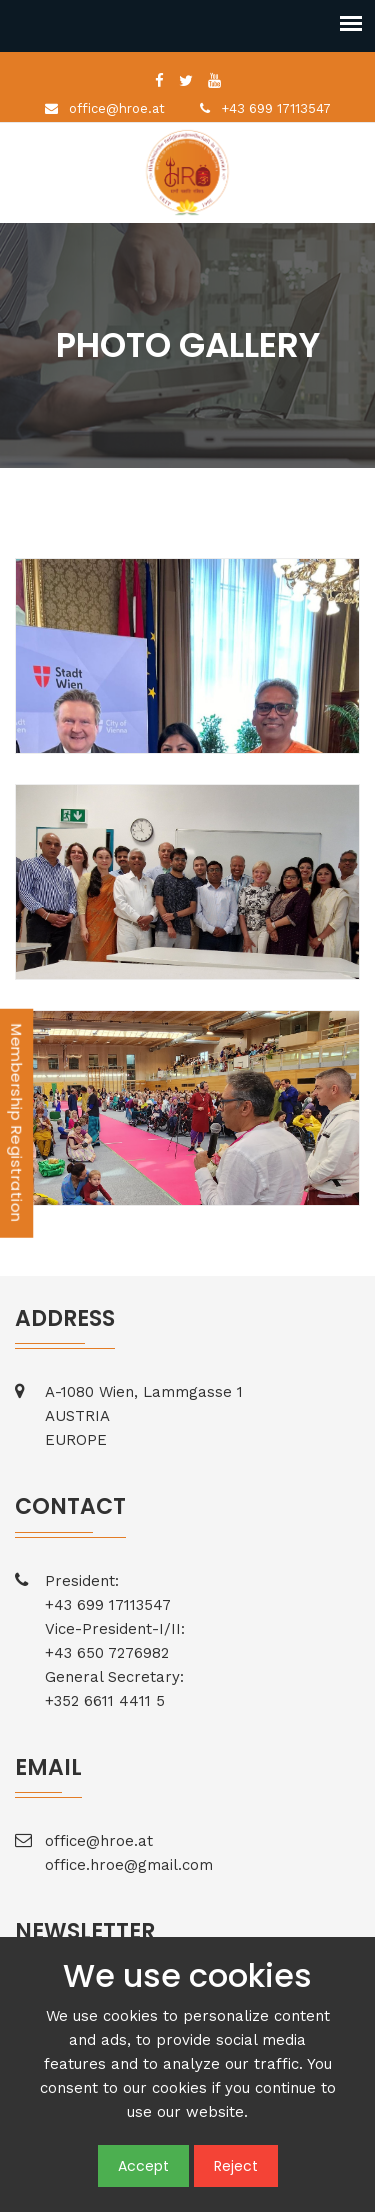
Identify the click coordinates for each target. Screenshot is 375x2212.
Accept (143, 2166)
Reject (236, 2166)
